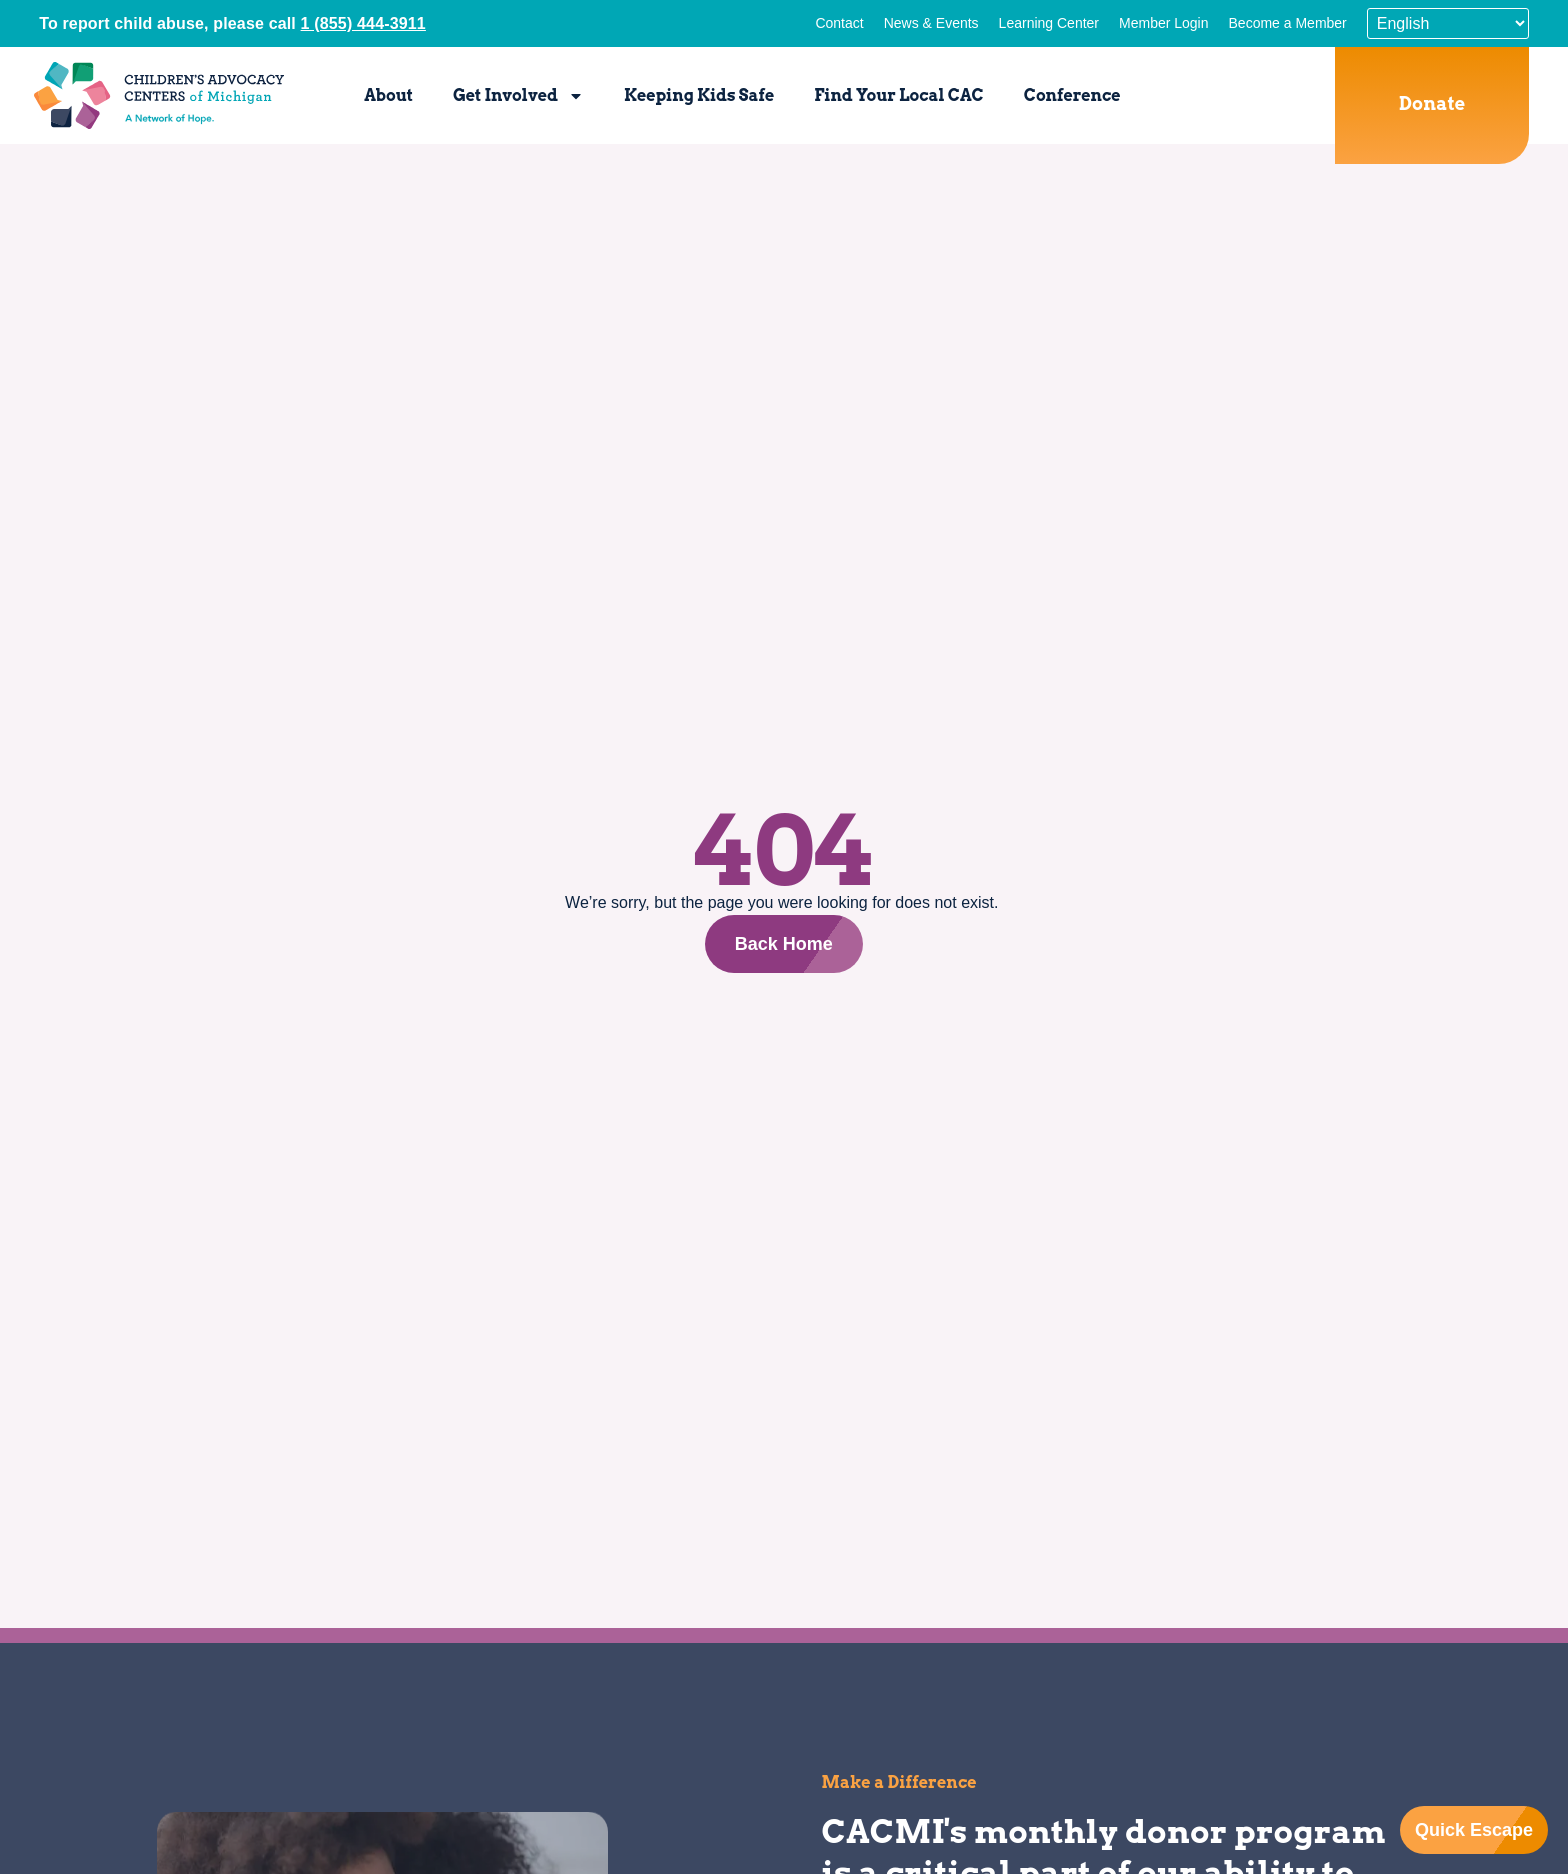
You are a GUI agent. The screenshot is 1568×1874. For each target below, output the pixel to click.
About (388, 95)
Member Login (1164, 23)
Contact (839, 23)
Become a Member (1288, 23)
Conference (1072, 95)
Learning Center (1049, 23)
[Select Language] (1448, 23)
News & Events (931, 23)
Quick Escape (1474, 1830)
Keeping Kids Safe (699, 95)
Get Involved (518, 96)
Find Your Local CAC (899, 95)
